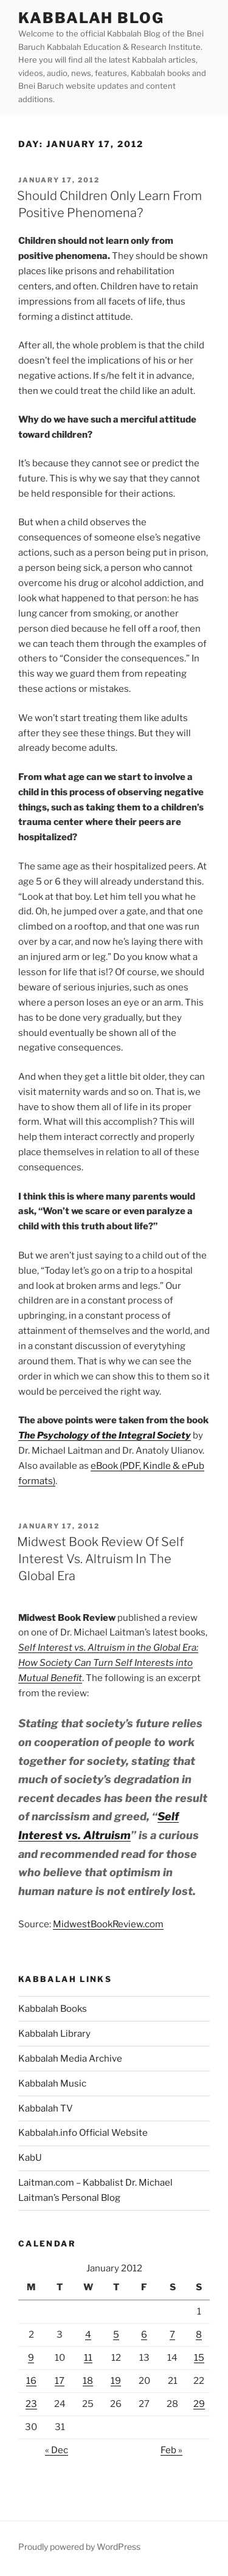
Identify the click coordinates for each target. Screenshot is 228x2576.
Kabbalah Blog (91, 18)
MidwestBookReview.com (108, 1924)
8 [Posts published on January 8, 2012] (199, 2334)
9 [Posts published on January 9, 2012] (31, 2357)
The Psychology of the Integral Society (104, 1435)
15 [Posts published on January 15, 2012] (199, 2357)
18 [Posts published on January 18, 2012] (88, 2380)
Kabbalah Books (52, 2008)
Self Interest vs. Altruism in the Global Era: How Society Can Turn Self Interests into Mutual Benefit (108, 1662)
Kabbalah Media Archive (70, 2058)
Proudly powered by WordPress (79, 2546)
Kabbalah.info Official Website (83, 2132)
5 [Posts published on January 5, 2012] (116, 2334)
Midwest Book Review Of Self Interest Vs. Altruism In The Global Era (100, 1559)
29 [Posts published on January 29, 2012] (199, 2403)
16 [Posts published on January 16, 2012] (31, 2380)
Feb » (171, 2450)
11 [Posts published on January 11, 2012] (88, 2357)
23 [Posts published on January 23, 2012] (31, 2403)
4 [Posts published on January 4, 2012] (88, 2334)
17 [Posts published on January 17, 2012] (59, 2380)
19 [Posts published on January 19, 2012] (116, 2380)
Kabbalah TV (45, 2108)
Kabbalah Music (52, 2083)
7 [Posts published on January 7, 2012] (172, 2334)
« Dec (56, 2450)
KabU (30, 2157)
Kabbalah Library (54, 2033)
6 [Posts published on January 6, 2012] (144, 2334)
